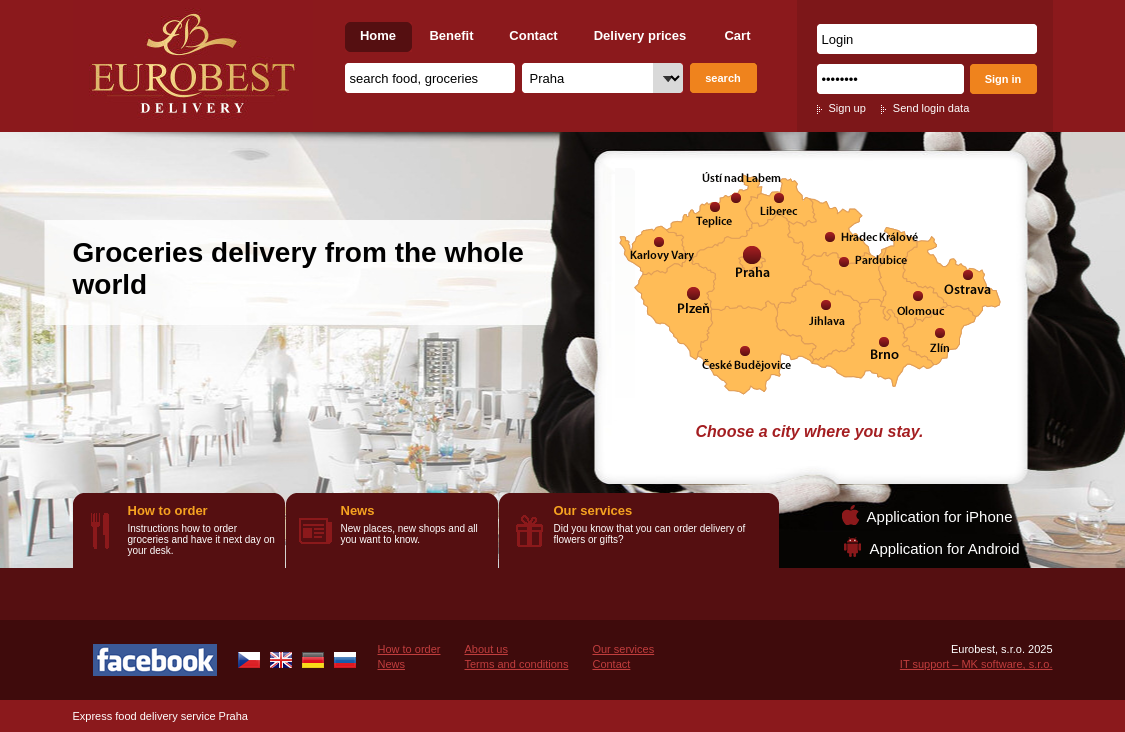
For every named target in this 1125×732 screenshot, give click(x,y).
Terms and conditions (516, 664)
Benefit (451, 35)
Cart (737, 35)
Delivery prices (640, 35)
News (358, 510)
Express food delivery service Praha (160, 716)
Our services (593, 510)
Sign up (847, 108)
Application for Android (944, 548)
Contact (533, 35)
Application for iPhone (940, 516)
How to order (168, 510)
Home (378, 35)
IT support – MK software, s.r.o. (976, 664)
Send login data (931, 108)
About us (485, 649)
